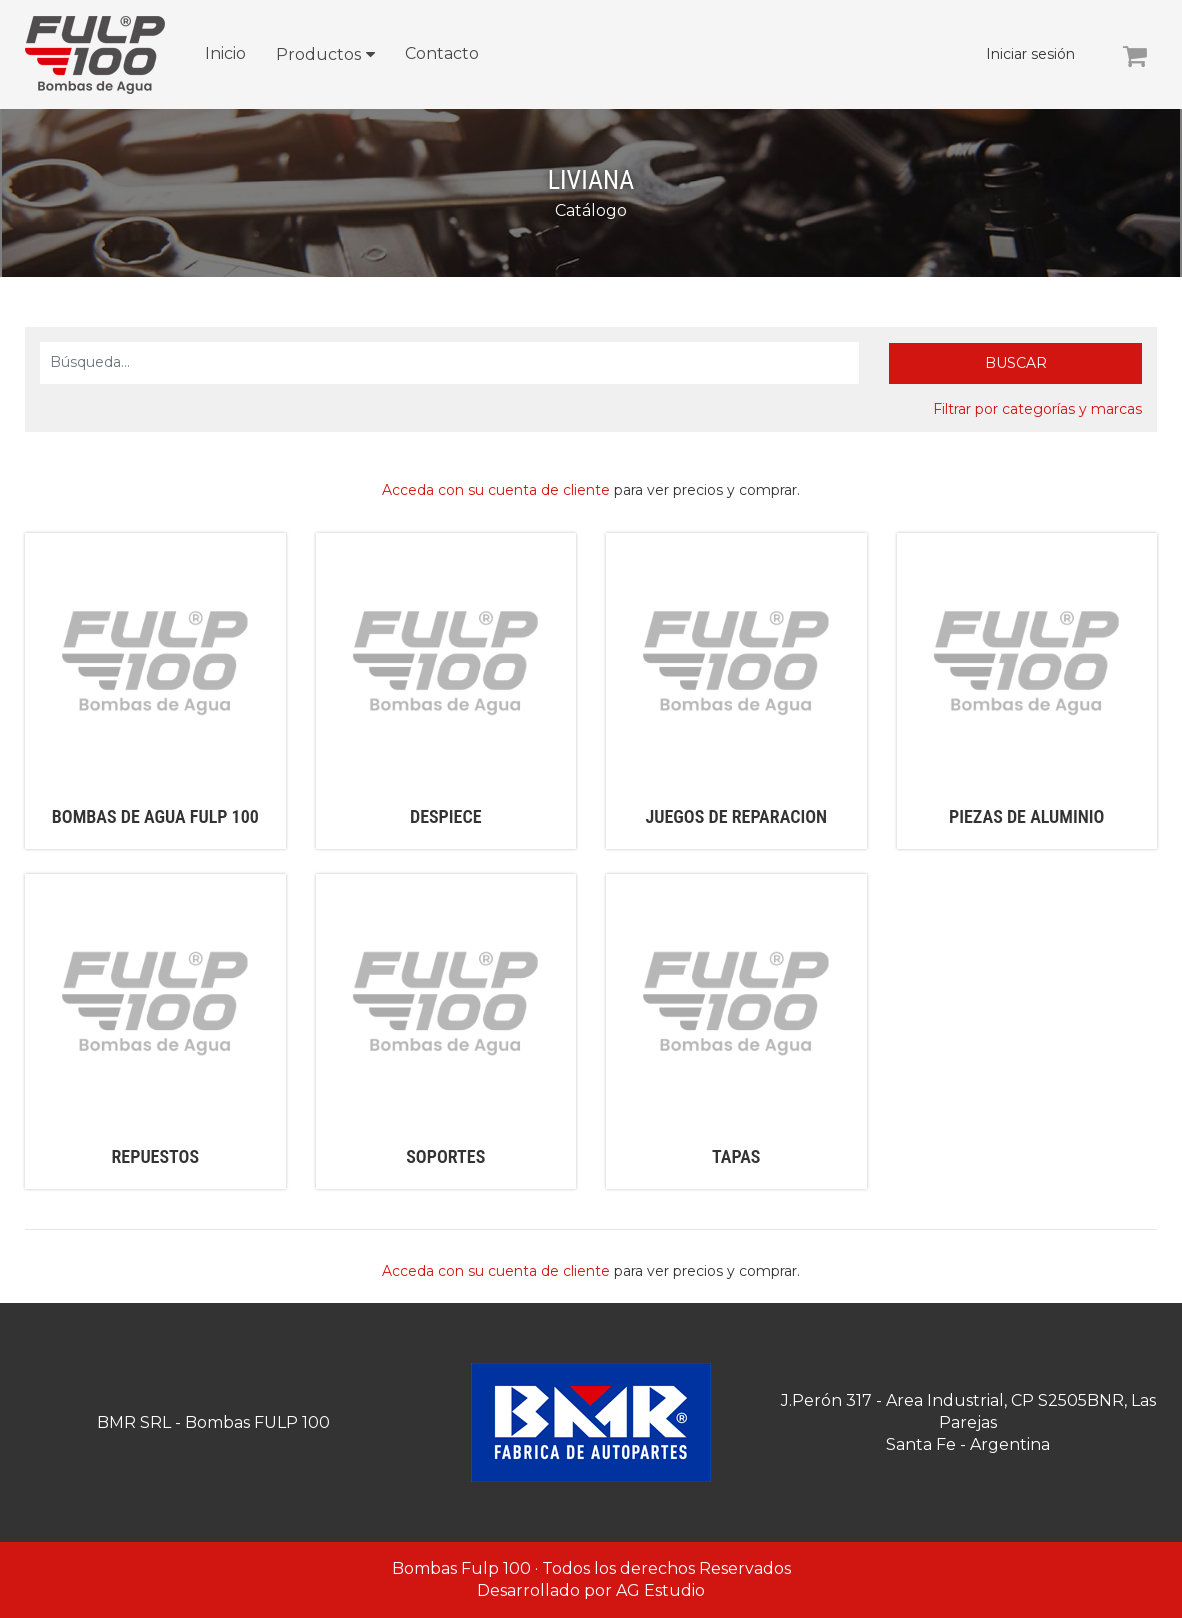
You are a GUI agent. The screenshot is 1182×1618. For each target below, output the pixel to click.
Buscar (1016, 363)
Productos (318, 54)
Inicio (225, 53)
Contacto (442, 53)
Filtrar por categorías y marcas (1037, 409)
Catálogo (591, 210)
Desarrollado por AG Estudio (591, 1590)
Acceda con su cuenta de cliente (496, 490)
